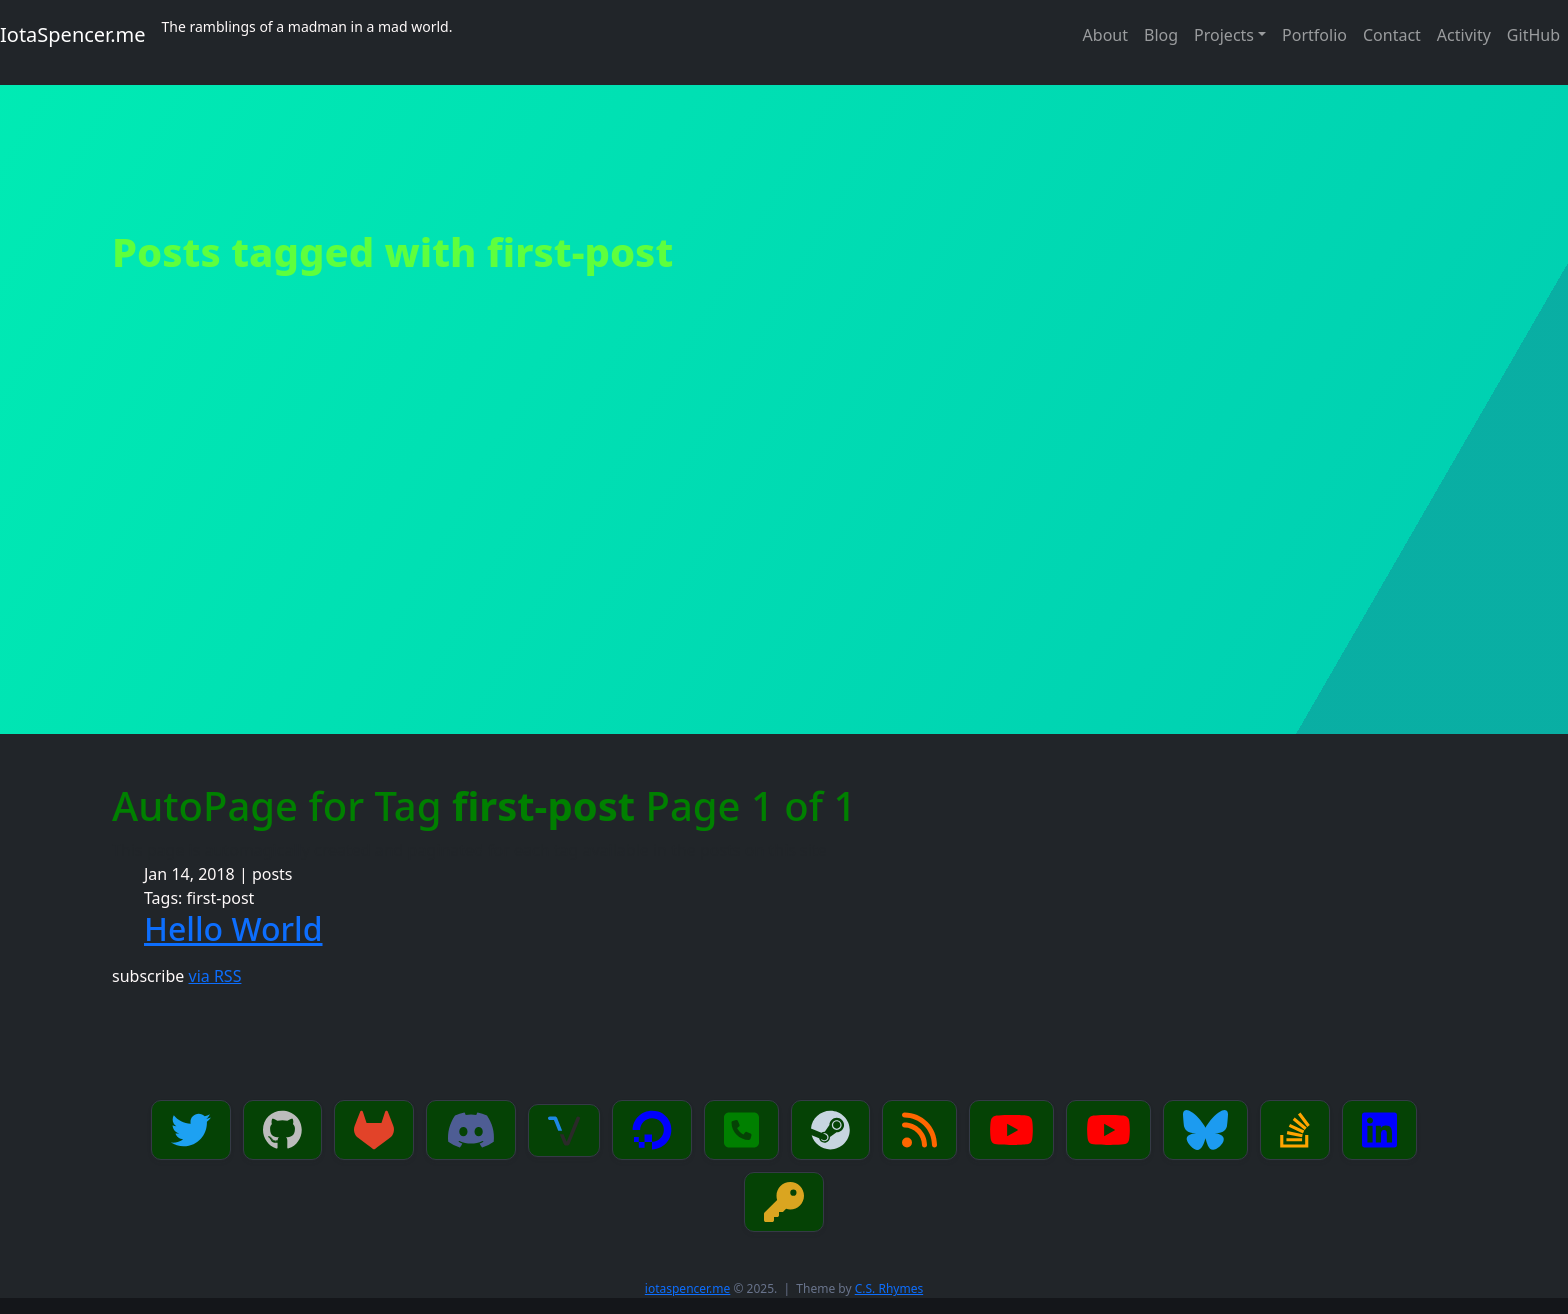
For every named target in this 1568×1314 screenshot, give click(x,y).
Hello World (233, 928)
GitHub (1533, 35)
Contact (1392, 35)
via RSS (215, 976)
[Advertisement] (784, 584)
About (1105, 35)
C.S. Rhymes (889, 1288)
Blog (1161, 35)
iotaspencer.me (688, 1288)
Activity (1464, 35)
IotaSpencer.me (73, 34)
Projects (1224, 35)
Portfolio (1314, 35)
